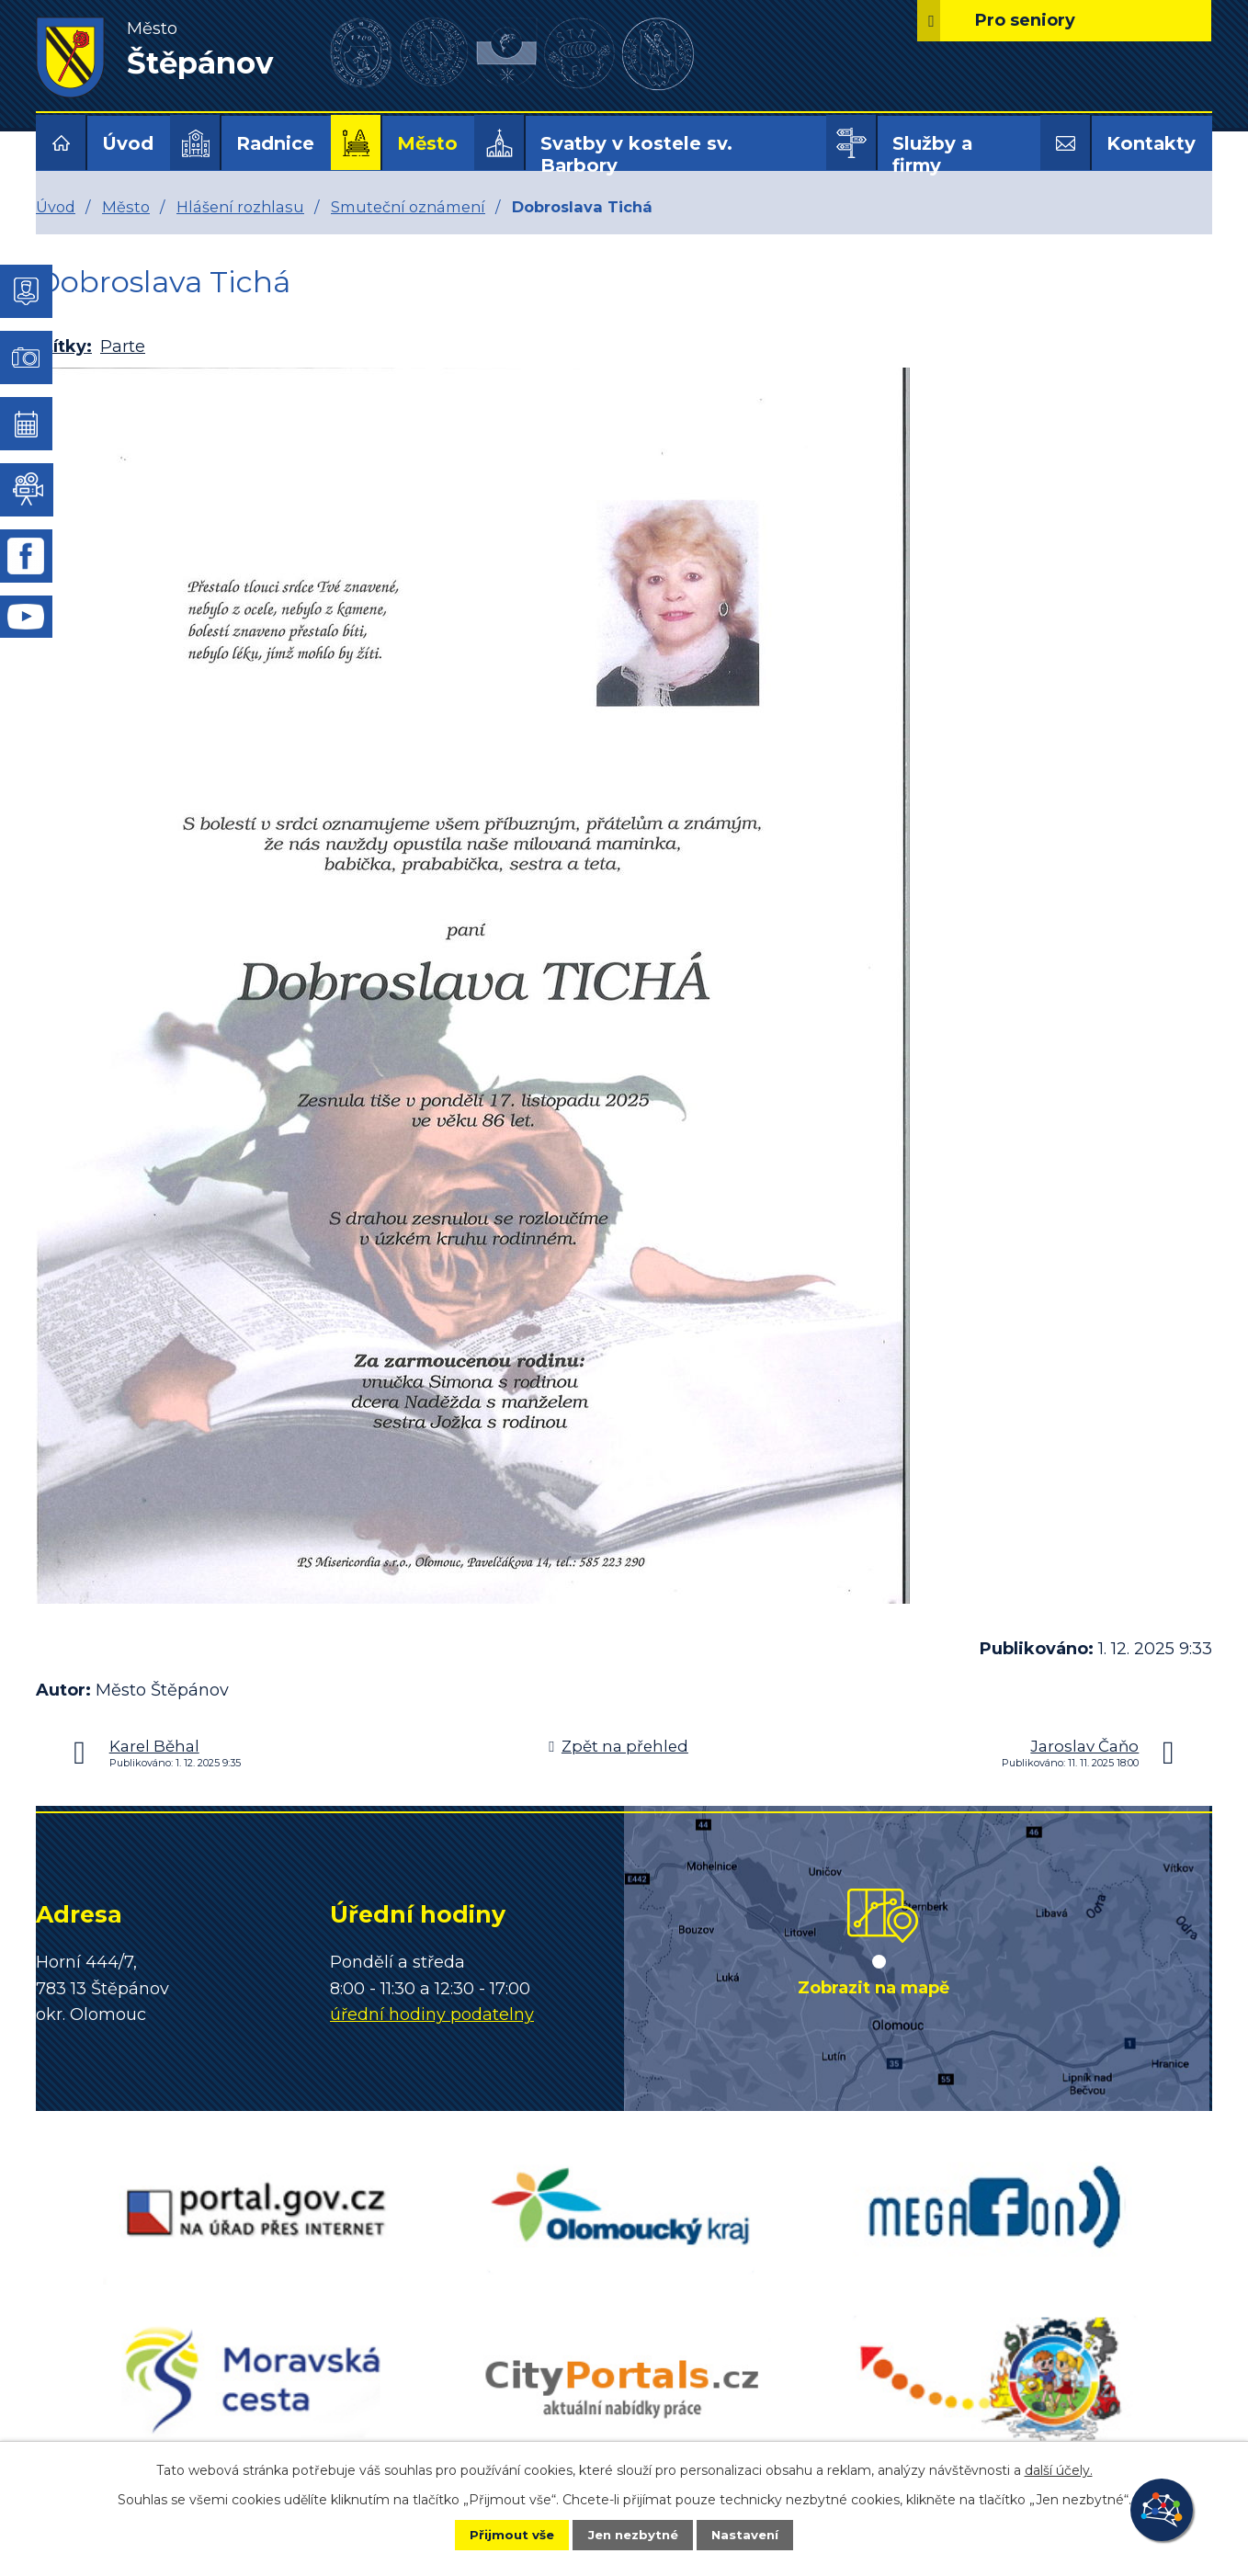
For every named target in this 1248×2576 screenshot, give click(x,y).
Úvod (127, 143)
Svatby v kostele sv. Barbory (636, 154)
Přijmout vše (499, 2533)
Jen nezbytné (632, 2533)
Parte (122, 346)
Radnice (275, 143)
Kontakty (1151, 143)
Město (427, 143)
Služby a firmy (932, 154)
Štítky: (64, 346)
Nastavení (758, 2533)
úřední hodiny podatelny (432, 2014)
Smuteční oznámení (408, 207)
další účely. (1059, 2468)
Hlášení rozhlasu (240, 207)
